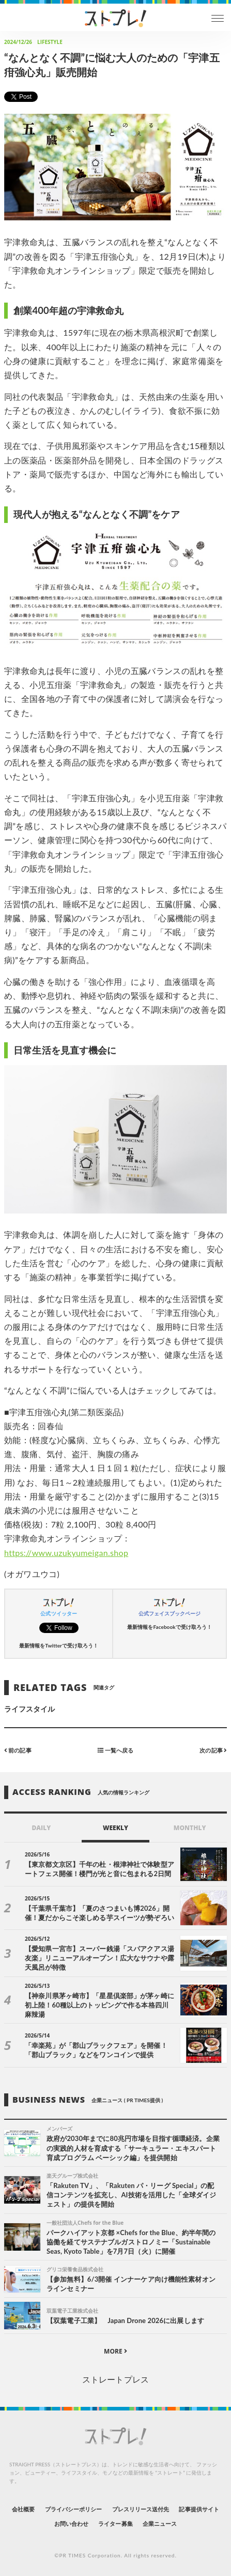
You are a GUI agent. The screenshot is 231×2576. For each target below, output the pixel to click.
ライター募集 (115, 2523)
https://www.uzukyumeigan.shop (66, 1552)
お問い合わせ (71, 2523)
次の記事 (213, 1750)
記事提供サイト (199, 2509)
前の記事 (18, 1750)
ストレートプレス (115, 2379)
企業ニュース (160, 2523)
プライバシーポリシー (73, 2509)
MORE (115, 2351)
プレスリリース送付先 (141, 2509)
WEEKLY (115, 1827)
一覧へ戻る (115, 1750)
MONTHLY (190, 1827)
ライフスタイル (29, 1708)
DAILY (41, 1827)
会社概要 (23, 2509)
